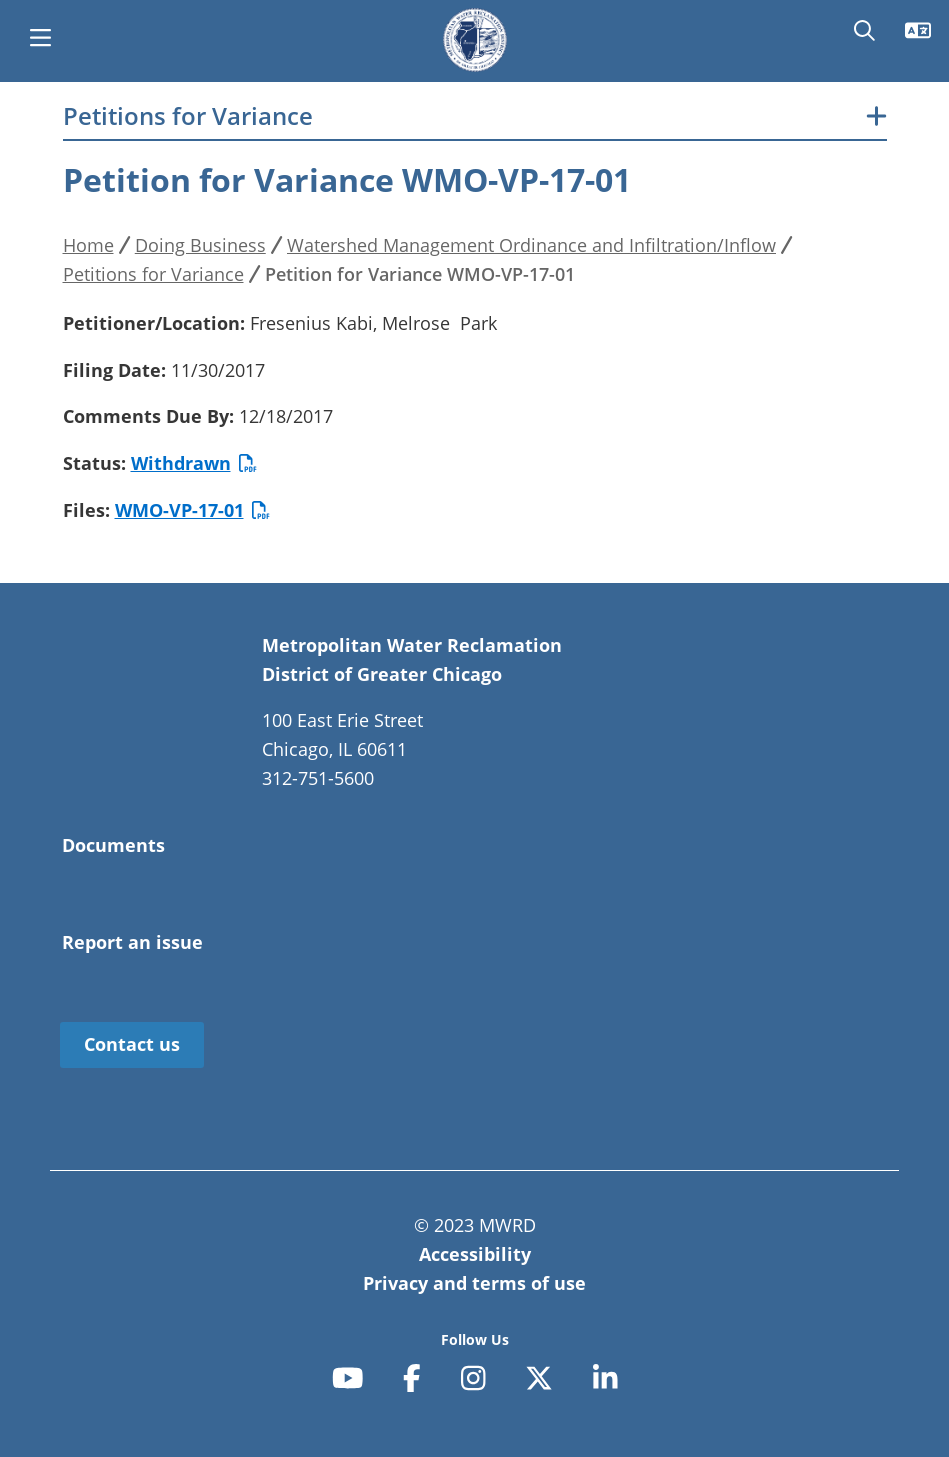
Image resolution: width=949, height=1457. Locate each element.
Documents (113, 845)
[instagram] (473, 1378)
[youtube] (348, 1378)
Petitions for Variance (188, 116)
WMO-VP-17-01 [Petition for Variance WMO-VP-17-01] (192, 510)
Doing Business (200, 245)
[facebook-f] (412, 1378)
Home (88, 245)
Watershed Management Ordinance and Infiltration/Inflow (531, 245)
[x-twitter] (539, 1378)
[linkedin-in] (605, 1378)
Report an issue (132, 942)
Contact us (132, 1044)
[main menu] (40, 40)
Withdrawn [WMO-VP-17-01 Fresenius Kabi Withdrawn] (194, 463)
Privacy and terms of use (474, 1283)
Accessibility (475, 1254)
